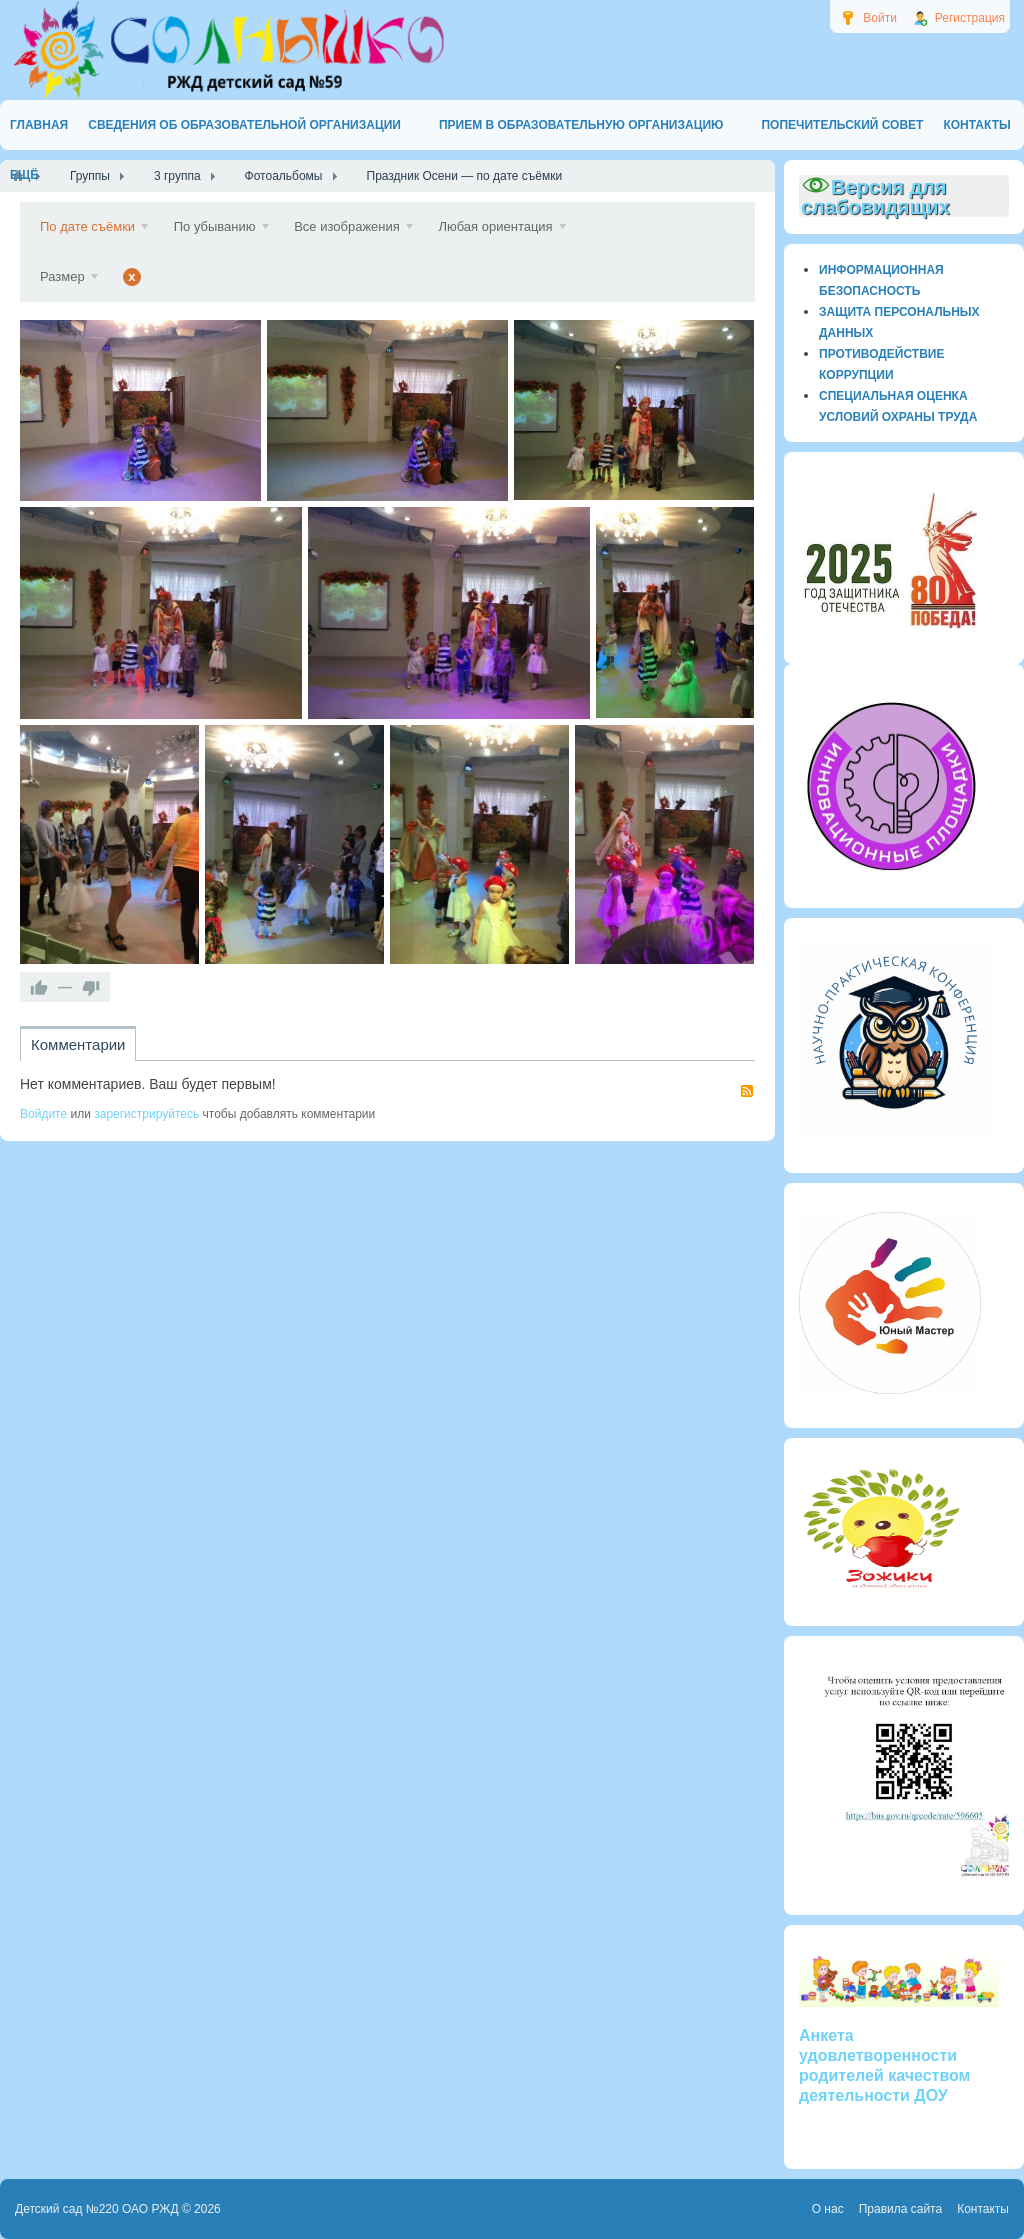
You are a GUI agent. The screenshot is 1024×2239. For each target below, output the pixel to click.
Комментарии (78, 1044)
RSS (747, 1091)
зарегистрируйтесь (146, 1114)
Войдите (43, 1114)
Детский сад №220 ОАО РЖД (97, 2209)
